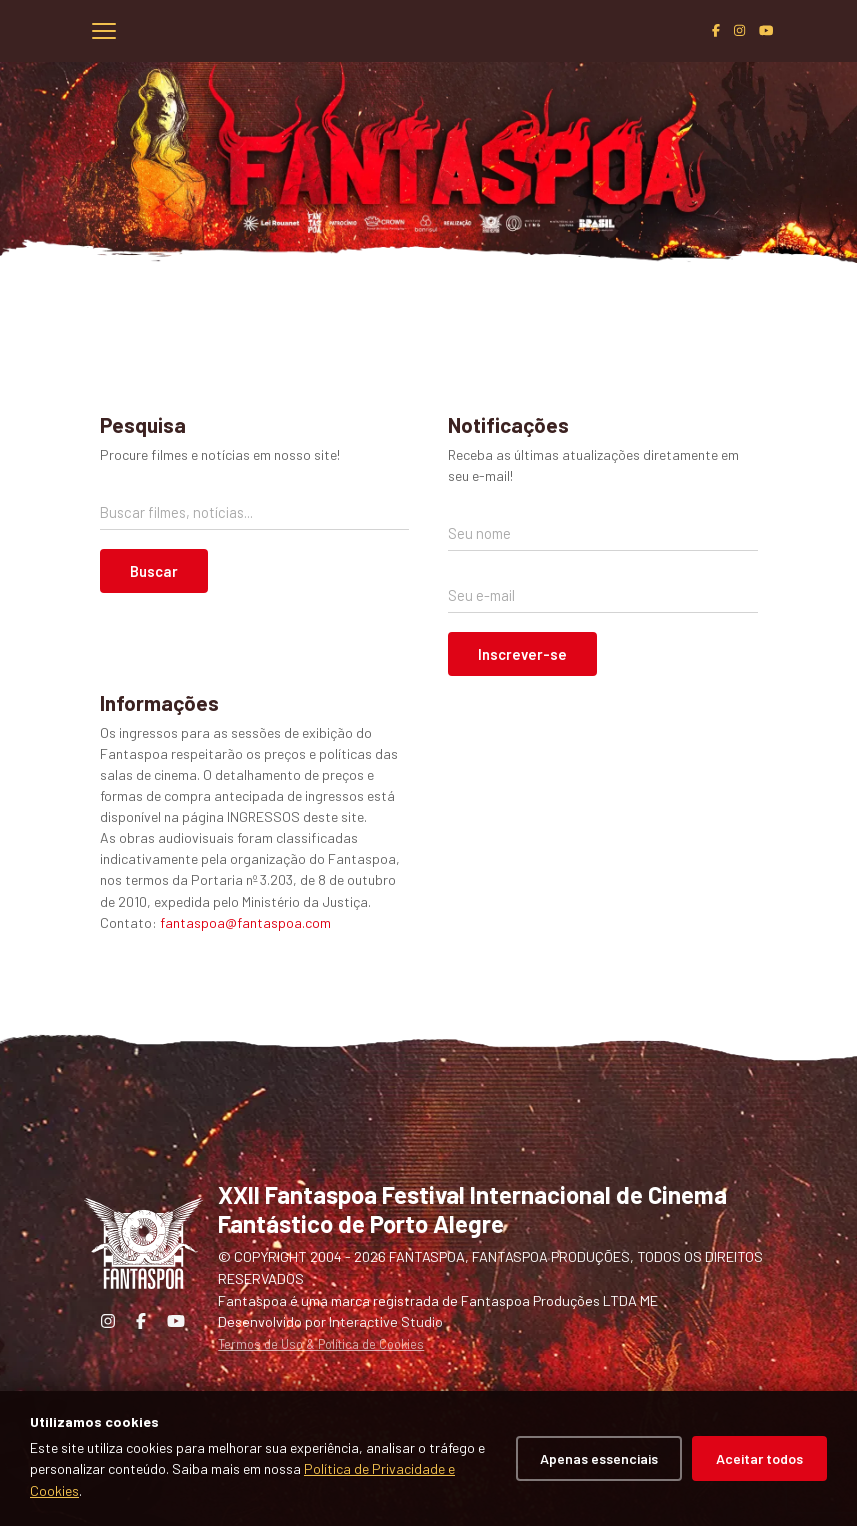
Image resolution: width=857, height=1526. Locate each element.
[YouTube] (766, 30)
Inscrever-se (522, 654)
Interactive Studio (386, 1321)
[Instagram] (739, 30)
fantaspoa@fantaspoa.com (245, 922)
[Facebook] (716, 30)
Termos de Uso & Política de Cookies (321, 1344)
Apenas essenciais (599, 1458)
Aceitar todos (759, 1458)
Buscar (154, 571)
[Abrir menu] (104, 31)
